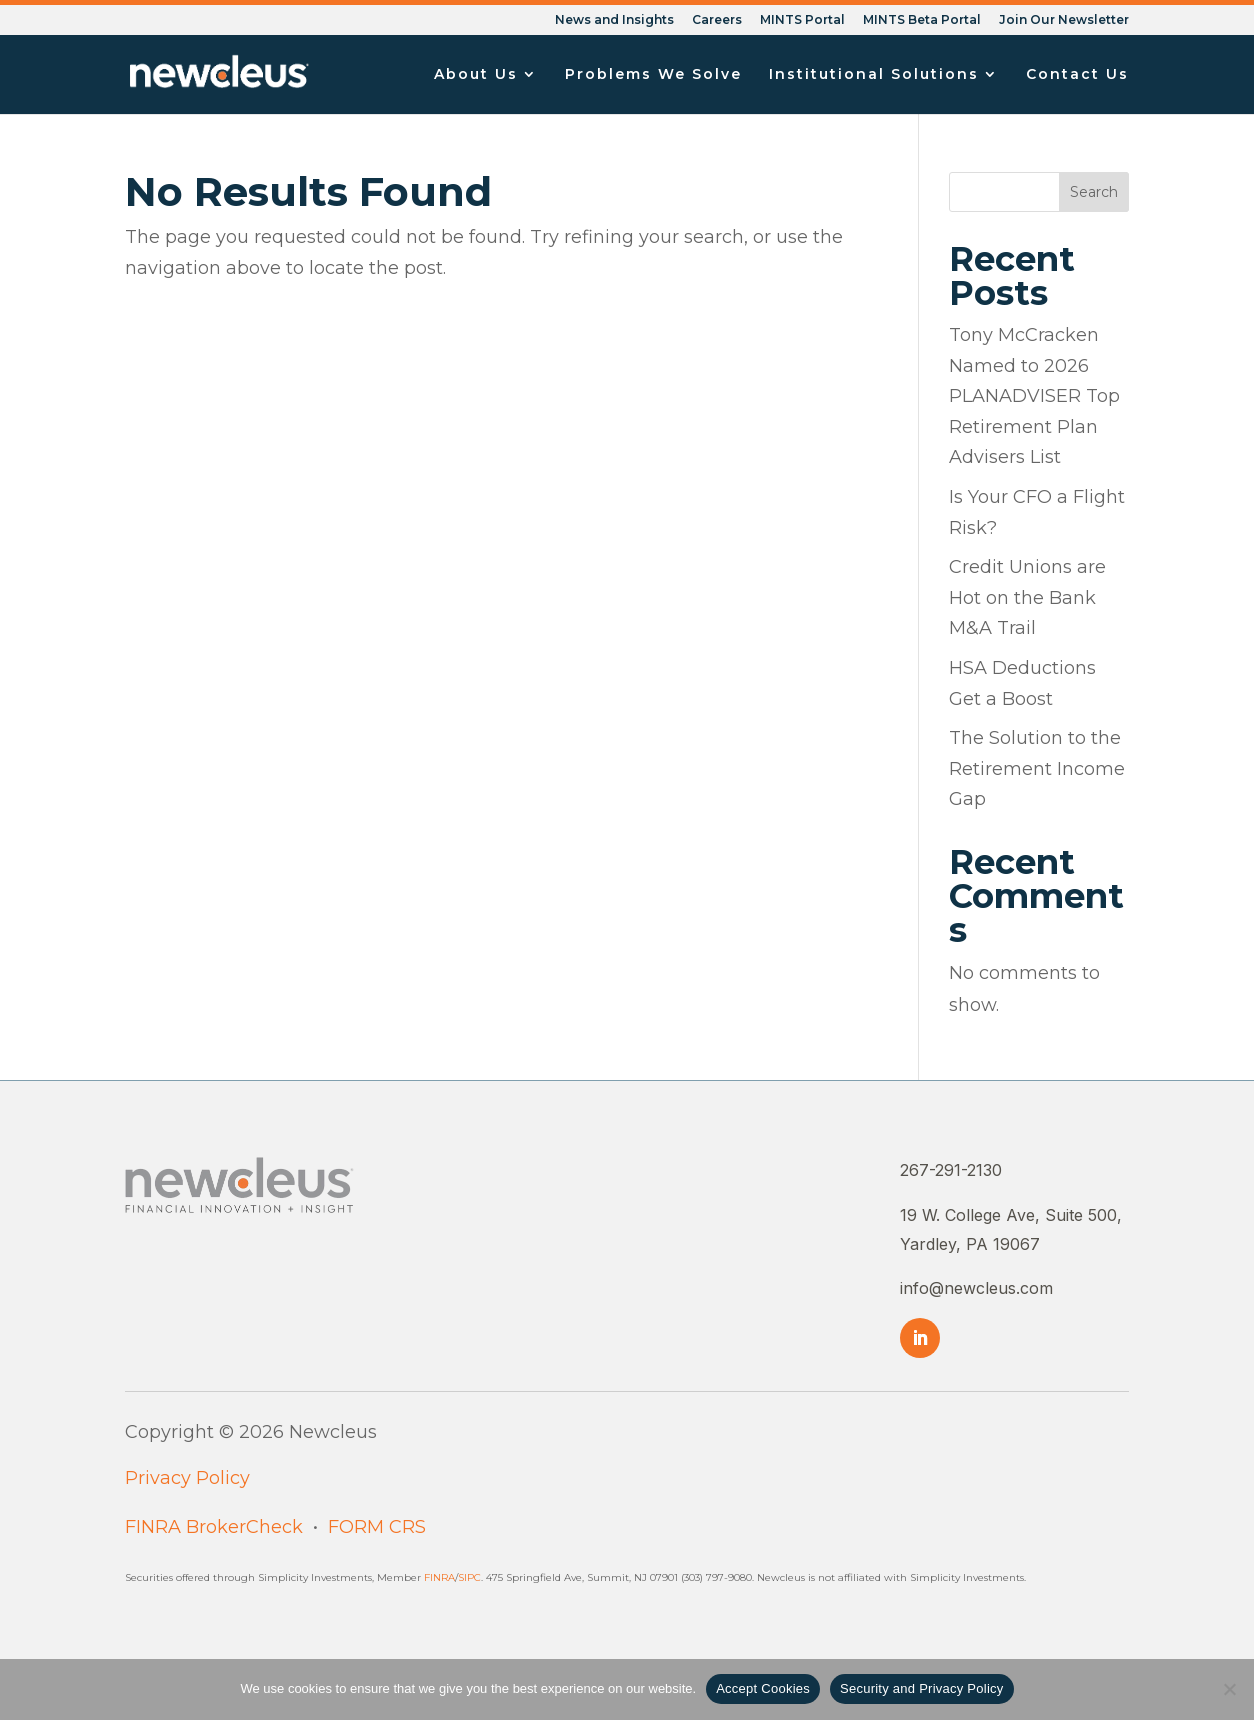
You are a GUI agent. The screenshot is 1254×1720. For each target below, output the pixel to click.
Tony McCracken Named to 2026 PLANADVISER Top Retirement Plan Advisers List (1034, 396)
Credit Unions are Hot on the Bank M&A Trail (1027, 597)
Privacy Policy (187, 1478)
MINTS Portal (802, 20)
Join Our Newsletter (1064, 20)
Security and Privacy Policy (922, 1688)
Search (1094, 192)
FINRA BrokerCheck (214, 1527)
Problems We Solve (653, 75)
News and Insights (614, 20)
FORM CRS (377, 1527)
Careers (717, 20)
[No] (1229, 1689)
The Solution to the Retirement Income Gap (1037, 768)
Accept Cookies (763, 1688)
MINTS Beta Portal (922, 20)
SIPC (469, 1577)
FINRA (439, 1577)
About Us (476, 75)
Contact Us (1077, 75)
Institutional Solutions (874, 75)
